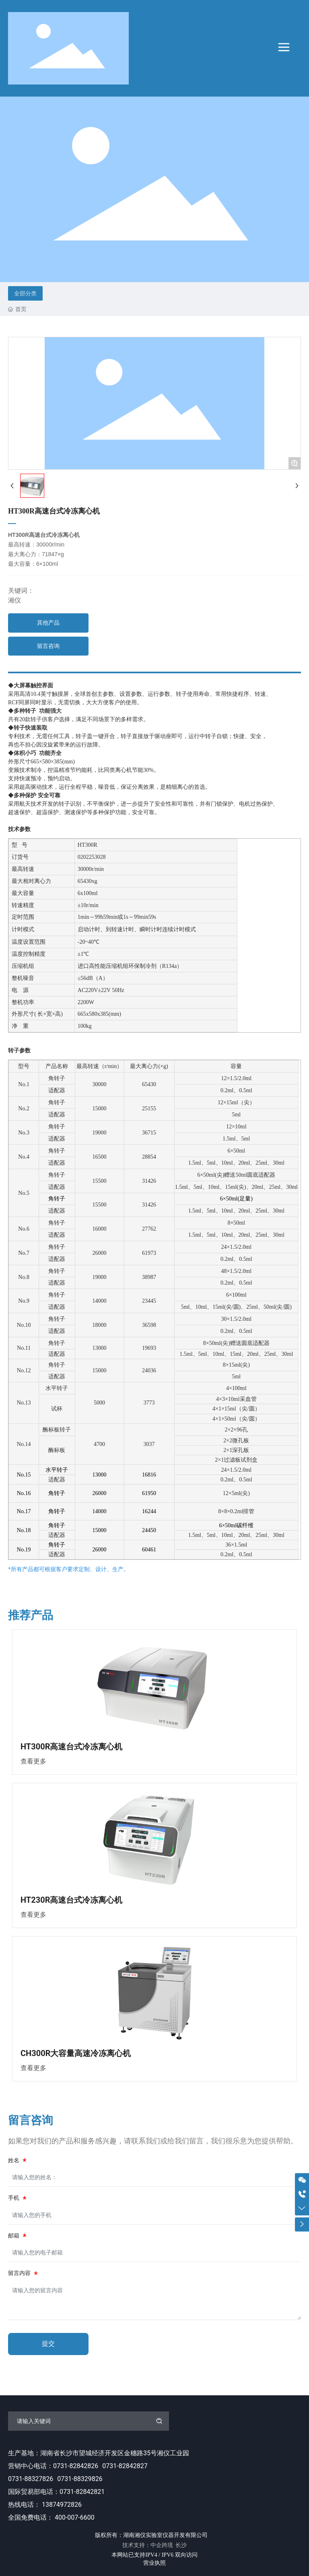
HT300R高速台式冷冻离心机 (71, 1746)
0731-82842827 (124, 2466)
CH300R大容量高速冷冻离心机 (76, 2053)
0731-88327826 (30, 2479)
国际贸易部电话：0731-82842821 (56, 2492)
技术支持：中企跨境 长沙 (154, 2545)
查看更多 (33, 1761)
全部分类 (25, 293)
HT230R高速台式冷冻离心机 (71, 1900)
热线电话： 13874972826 (45, 2504)
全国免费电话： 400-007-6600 (51, 2517)
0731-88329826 (79, 2479)
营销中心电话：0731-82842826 (53, 2466)
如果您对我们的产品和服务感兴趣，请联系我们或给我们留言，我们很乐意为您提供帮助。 (153, 2141)
